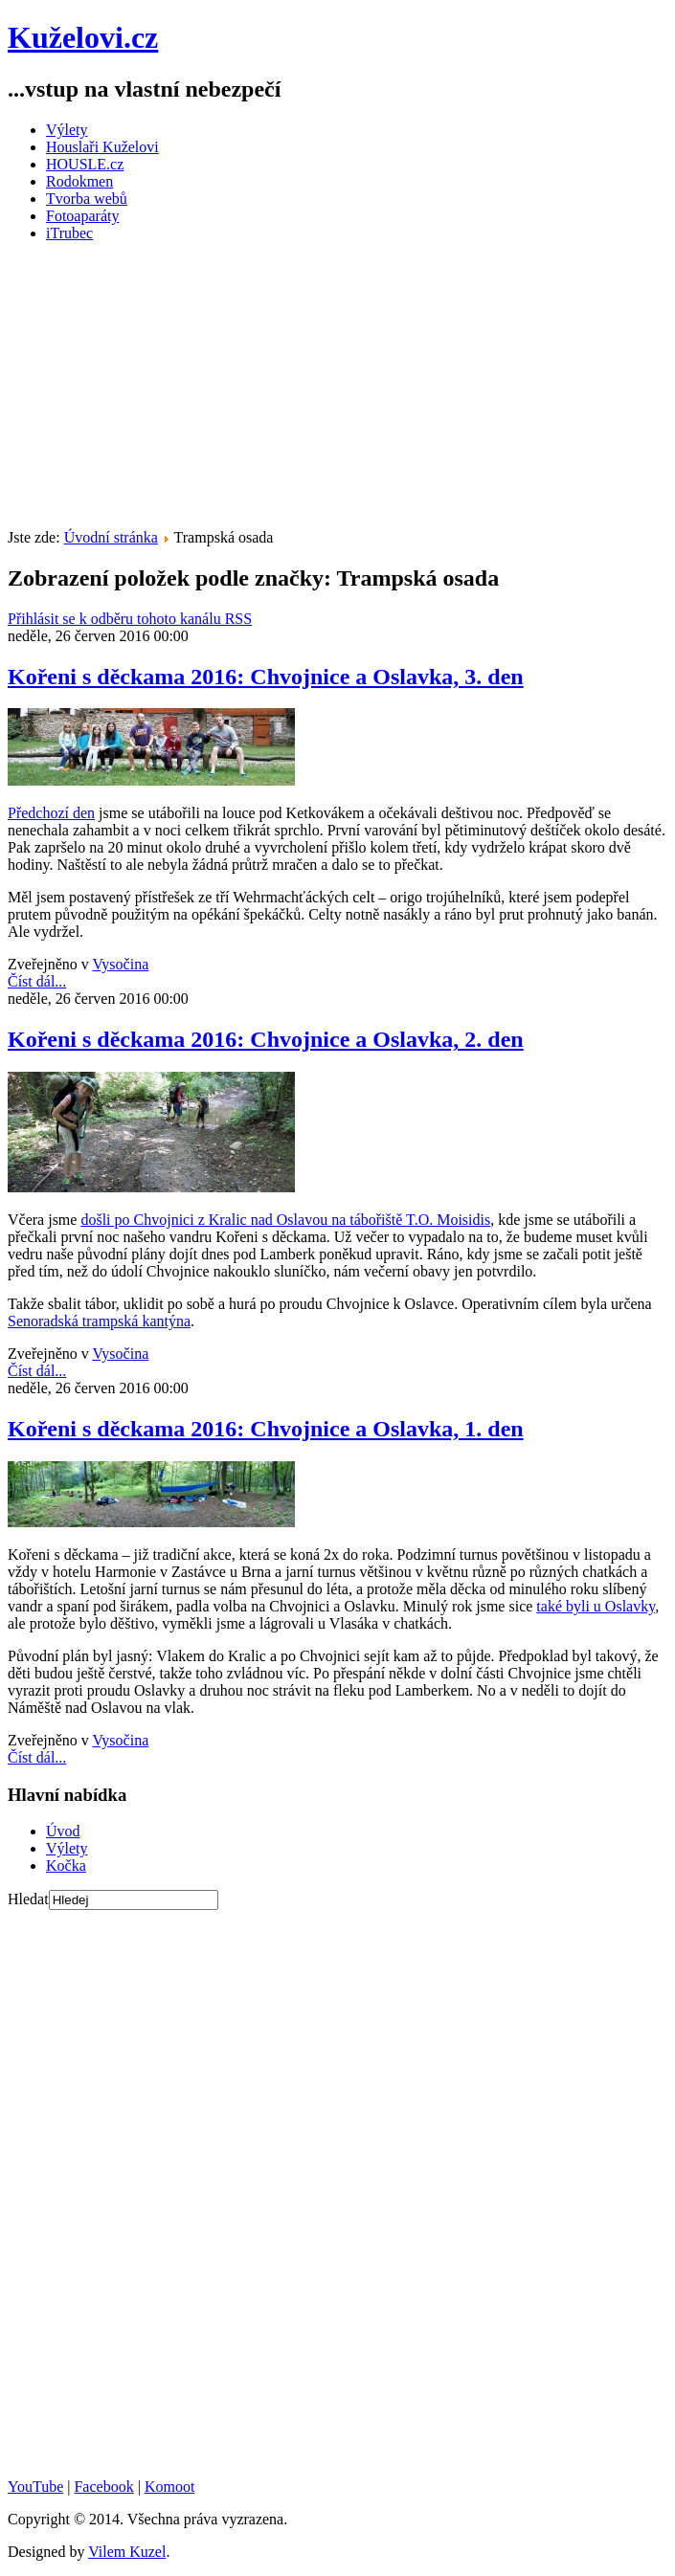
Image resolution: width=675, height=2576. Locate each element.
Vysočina (121, 964)
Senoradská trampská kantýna (99, 1321)
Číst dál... (37, 981)
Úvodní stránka (111, 537)
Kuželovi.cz (83, 37)
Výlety (67, 130)
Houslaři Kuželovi (102, 147)
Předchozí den (51, 813)
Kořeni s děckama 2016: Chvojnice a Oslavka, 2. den (266, 1039)
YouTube (35, 2486)
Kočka (66, 1865)
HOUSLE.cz (85, 164)
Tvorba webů (86, 198)
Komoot (169, 2486)
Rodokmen (79, 181)
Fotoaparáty (82, 216)
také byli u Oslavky (595, 1606)
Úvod (63, 1831)
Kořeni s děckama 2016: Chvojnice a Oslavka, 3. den (266, 676)
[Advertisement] (341, 391)
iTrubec (69, 233)
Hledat (28, 1899)
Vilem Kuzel (127, 2551)
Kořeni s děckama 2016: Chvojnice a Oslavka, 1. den (266, 1428)
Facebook (103, 2486)
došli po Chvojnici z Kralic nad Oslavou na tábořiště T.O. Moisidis (285, 1219)
